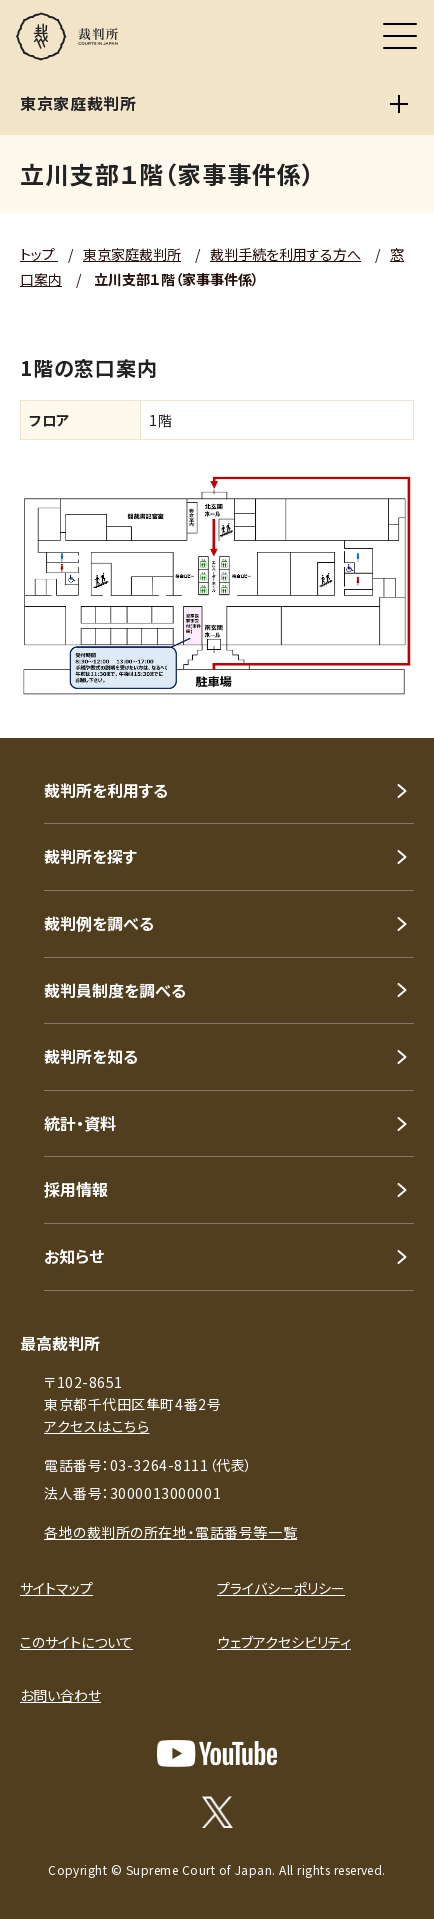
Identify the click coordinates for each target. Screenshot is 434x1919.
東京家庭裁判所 (132, 254)
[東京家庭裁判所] (399, 104)
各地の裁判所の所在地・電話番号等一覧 (170, 1532)
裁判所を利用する (106, 790)
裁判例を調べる (99, 923)
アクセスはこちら (96, 1426)
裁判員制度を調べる (115, 990)
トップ (39, 254)
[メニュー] (400, 36)
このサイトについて (76, 1642)
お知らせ (74, 1256)
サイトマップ (56, 1588)
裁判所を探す (90, 856)
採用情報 (76, 1189)
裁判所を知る (91, 1056)
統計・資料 (80, 1123)
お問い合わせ (60, 1695)
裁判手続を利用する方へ (285, 254)
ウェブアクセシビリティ (284, 1642)
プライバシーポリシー (281, 1588)
